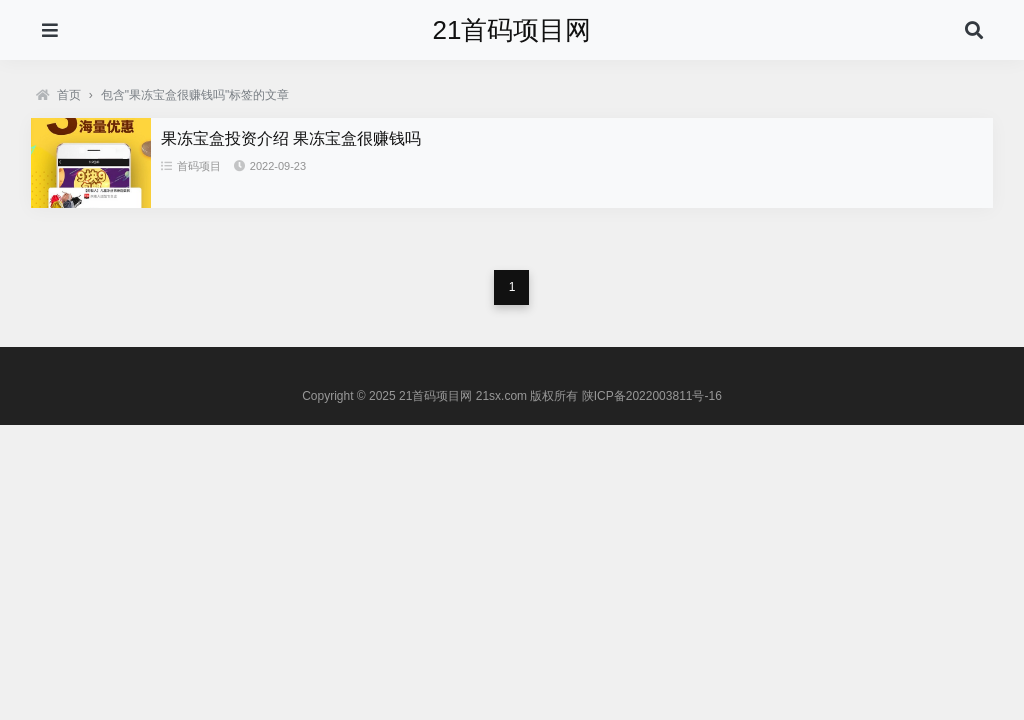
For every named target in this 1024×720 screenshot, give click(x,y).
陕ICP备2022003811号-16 (652, 396)
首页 (58, 95)
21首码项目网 (512, 30)
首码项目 (191, 166)
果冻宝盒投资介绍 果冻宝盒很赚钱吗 (291, 138)
